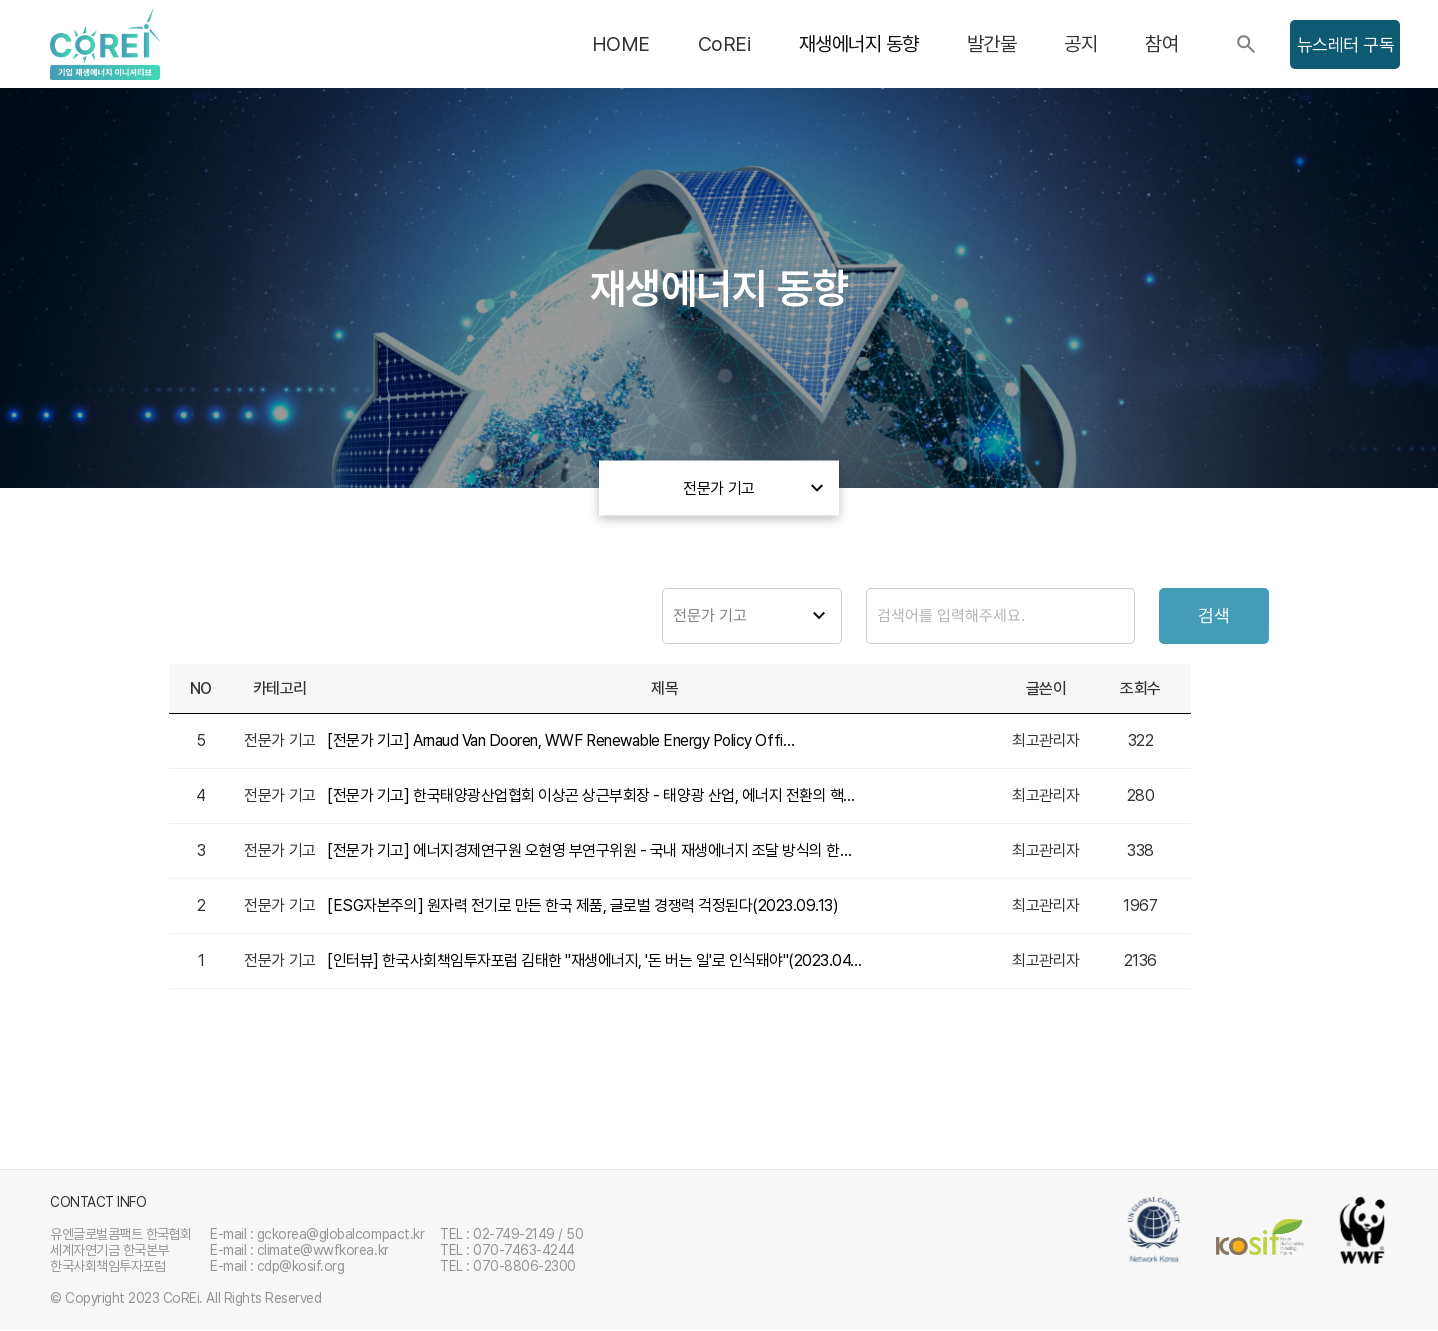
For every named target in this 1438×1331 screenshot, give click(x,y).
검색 (1214, 616)
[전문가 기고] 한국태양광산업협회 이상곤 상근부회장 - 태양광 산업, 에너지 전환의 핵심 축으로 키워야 (595, 796)
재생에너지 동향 (859, 44)
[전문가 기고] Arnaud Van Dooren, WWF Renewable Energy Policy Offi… (560, 741)
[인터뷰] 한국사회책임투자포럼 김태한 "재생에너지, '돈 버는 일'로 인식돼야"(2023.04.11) (595, 961)
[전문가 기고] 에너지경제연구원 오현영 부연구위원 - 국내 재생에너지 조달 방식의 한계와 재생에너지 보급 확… (595, 851)
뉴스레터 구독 (1346, 44)
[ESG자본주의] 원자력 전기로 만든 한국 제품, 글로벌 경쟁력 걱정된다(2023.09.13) (582, 906)
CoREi (724, 44)
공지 (1080, 44)
